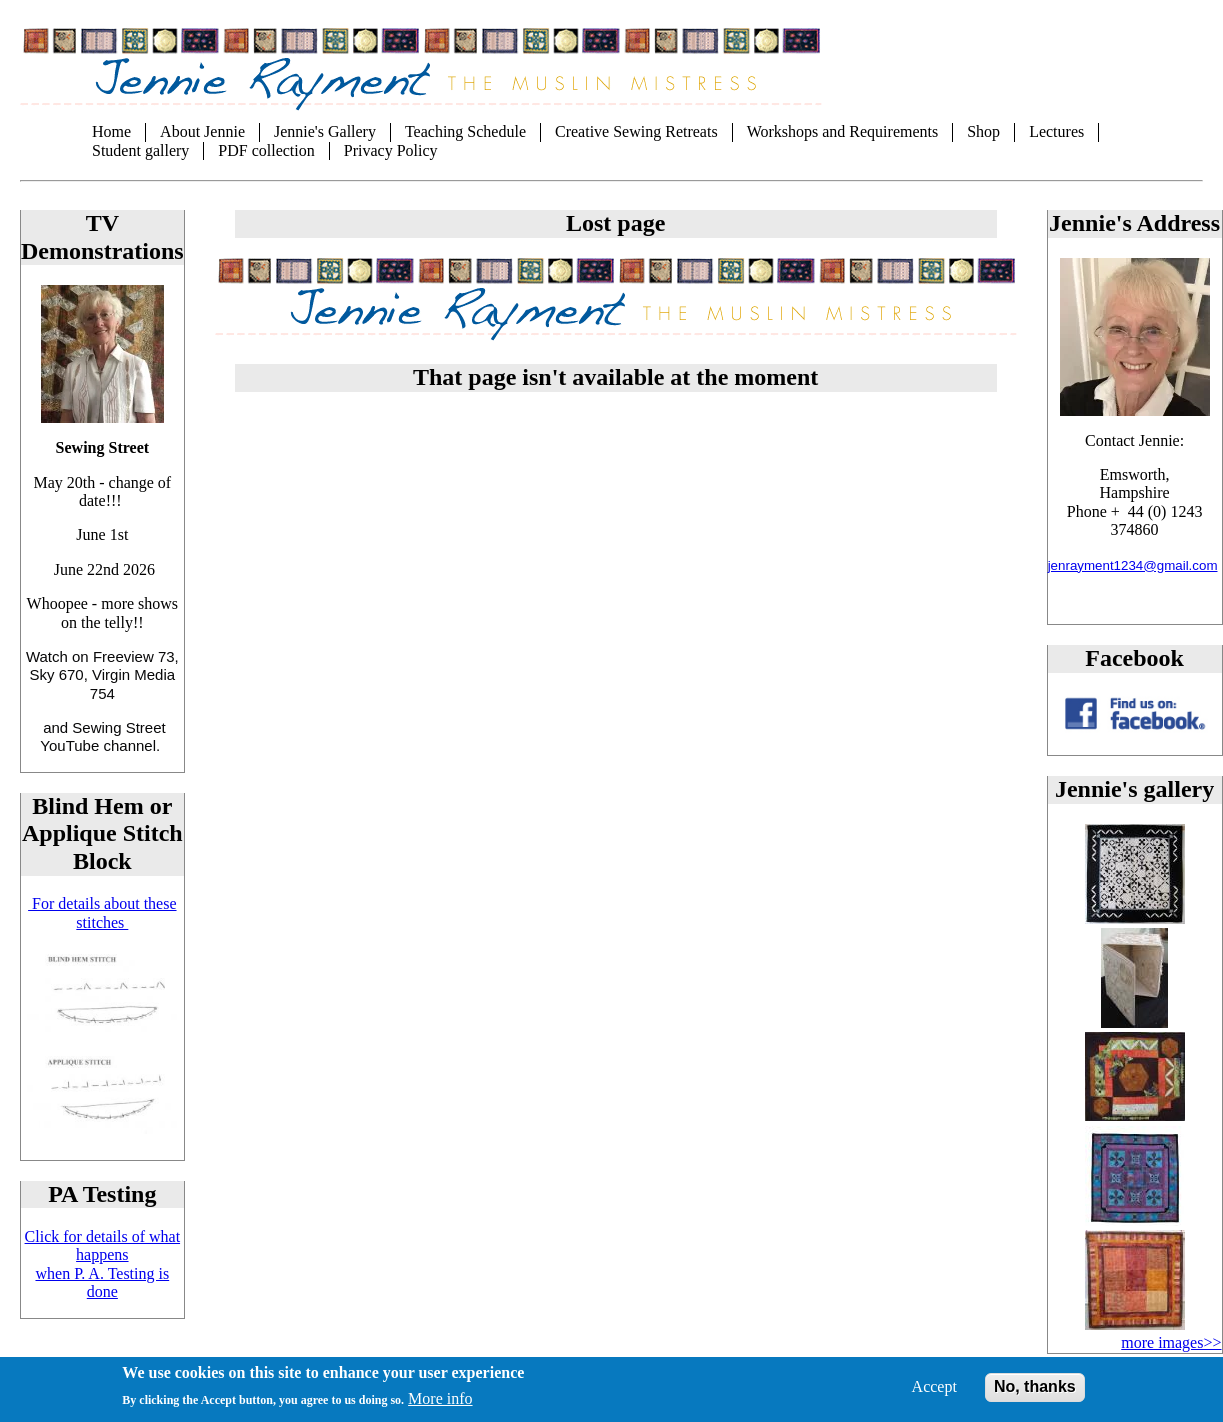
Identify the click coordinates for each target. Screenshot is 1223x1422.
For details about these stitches (102, 912)
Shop (983, 131)
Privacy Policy (391, 150)
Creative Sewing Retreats (636, 131)
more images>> (1171, 1342)
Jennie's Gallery (325, 131)
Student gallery (140, 150)
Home (111, 131)
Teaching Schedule (465, 131)
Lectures (1056, 131)
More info (440, 1404)
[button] (1135, 918)
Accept (934, 1393)
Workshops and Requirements (843, 131)
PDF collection (266, 150)
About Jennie (202, 131)
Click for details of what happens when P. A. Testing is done (103, 1264)
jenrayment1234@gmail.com (1133, 565)
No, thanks (1035, 1393)
